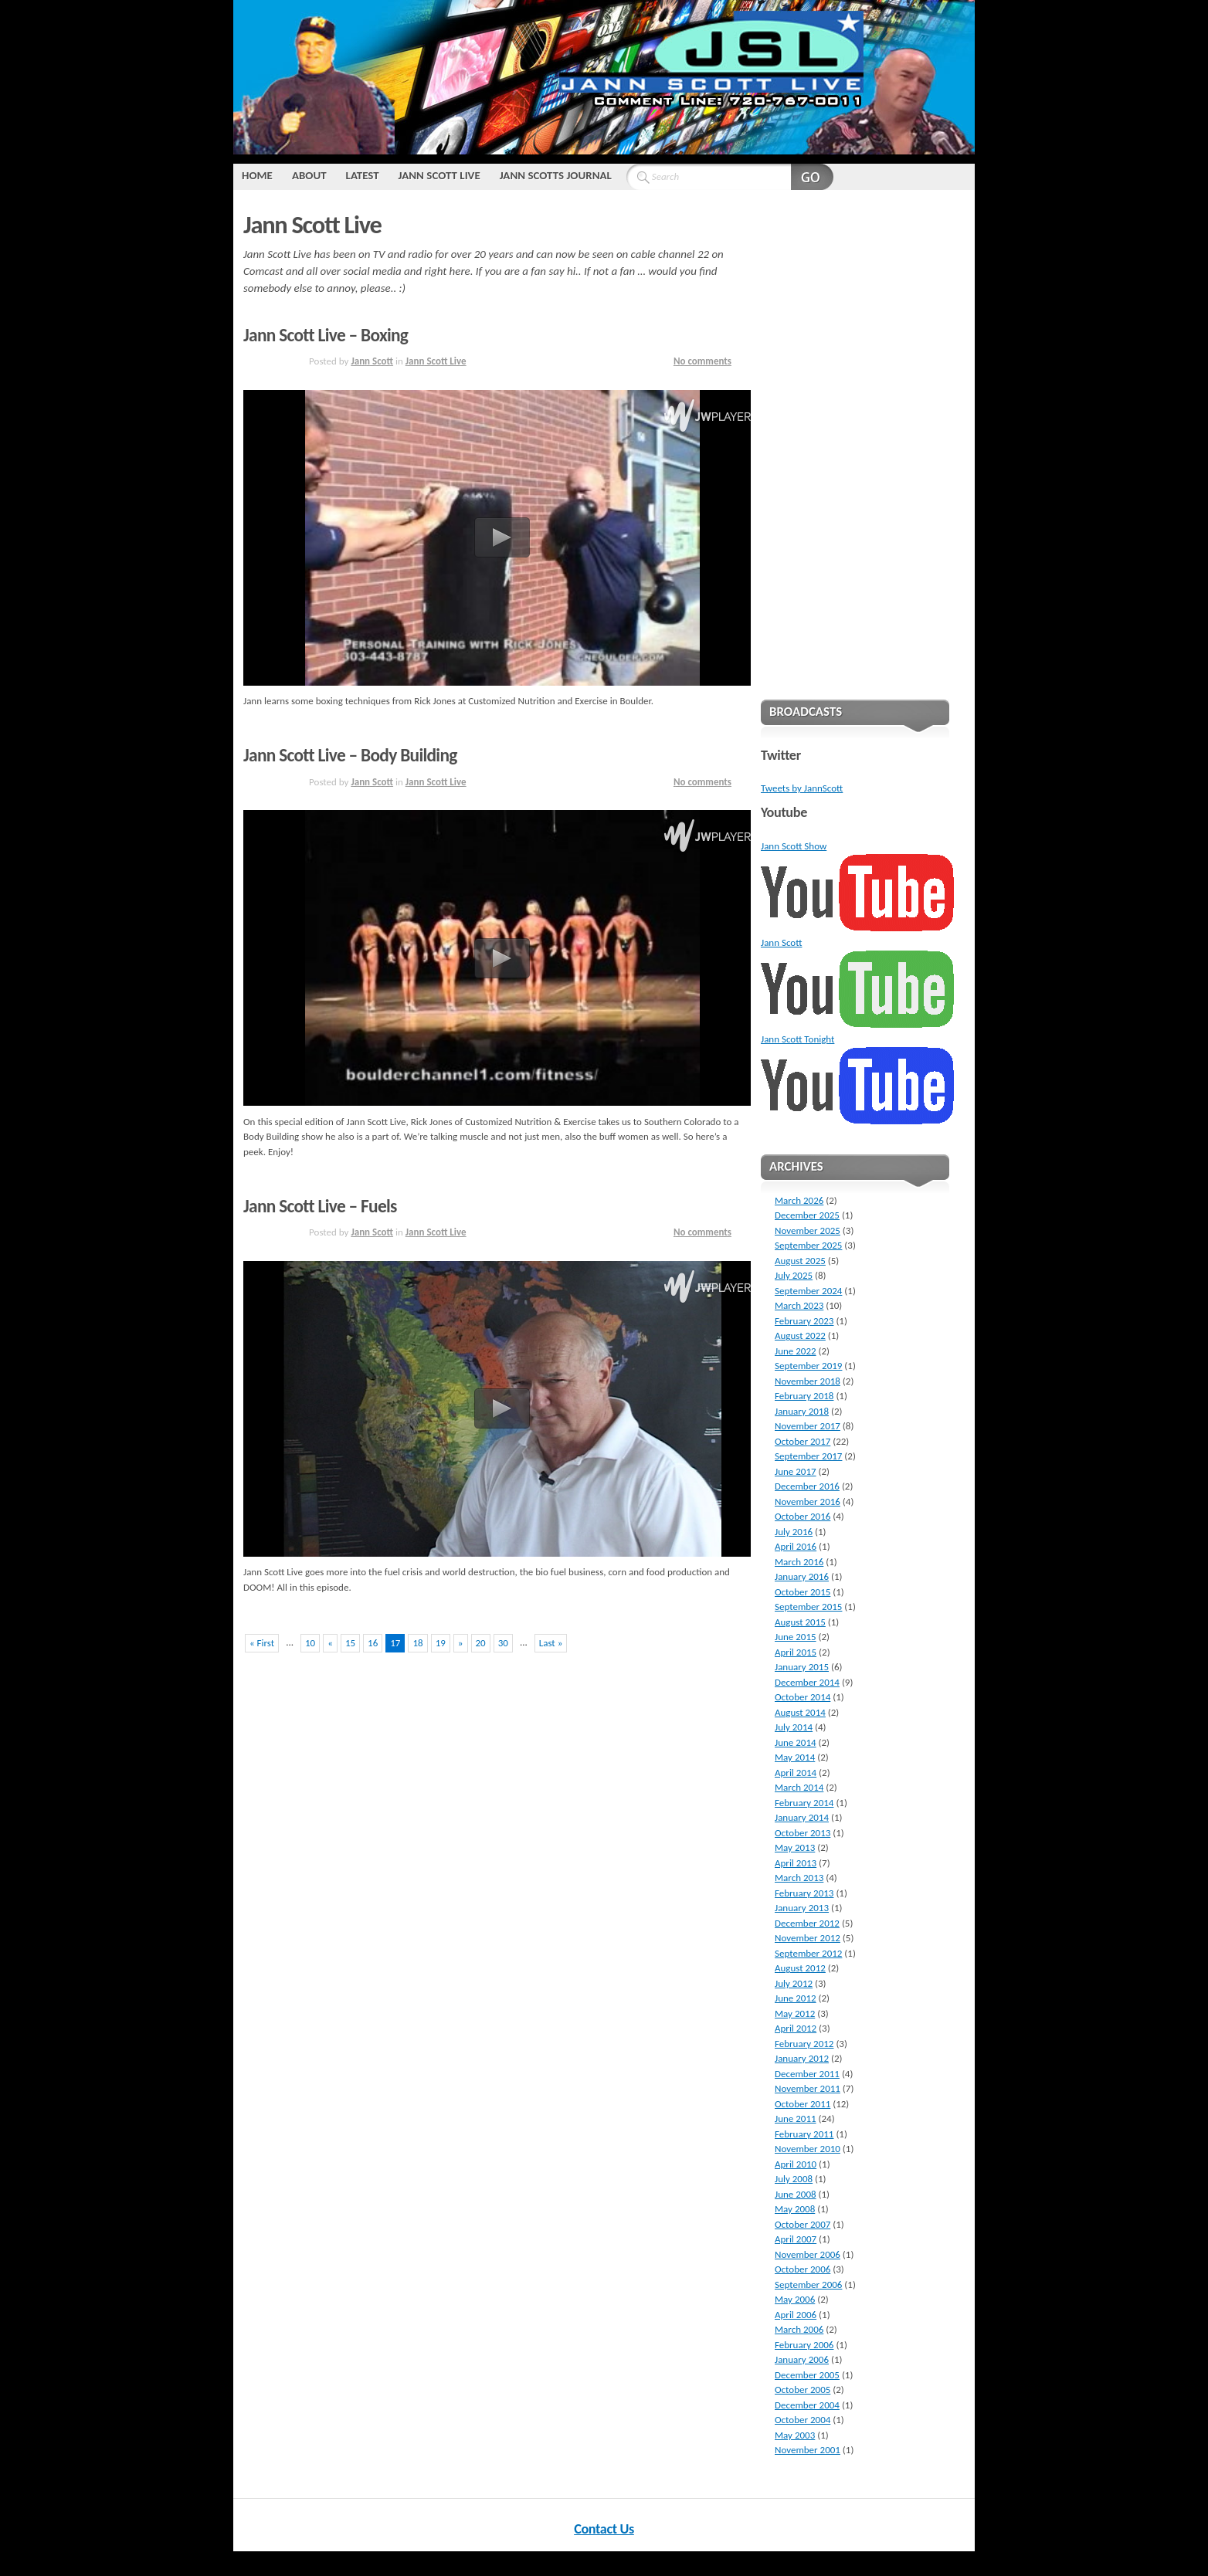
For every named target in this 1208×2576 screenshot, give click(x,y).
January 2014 (802, 1817)
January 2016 (802, 1576)
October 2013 (802, 1833)
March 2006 (799, 2329)
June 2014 (795, 1742)
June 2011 (795, 2118)
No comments (702, 361)
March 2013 (799, 1877)
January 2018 (802, 1411)
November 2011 (807, 2088)
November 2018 (807, 1381)
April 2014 (795, 1772)
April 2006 (795, 2314)
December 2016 (807, 1486)
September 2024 (808, 1290)
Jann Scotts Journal (556, 175)
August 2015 (800, 1622)
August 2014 (800, 1712)
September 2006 (808, 2284)
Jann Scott (372, 361)
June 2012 (795, 1998)
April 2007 (795, 2239)
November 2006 (807, 2254)
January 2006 (802, 2359)
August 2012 (800, 1968)
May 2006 (795, 2299)
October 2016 (802, 1516)
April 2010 (795, 2164)
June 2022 (795, 1351)
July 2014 (794, 1727)
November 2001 (807, 2450)
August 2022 (800, 1335)
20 (481, 1643)
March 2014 (799, 1787)
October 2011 (802, 2104)
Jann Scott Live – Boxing (325, 335)
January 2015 (802, 1667)
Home (257, 175)
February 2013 (804, 1893)
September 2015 (808, 1606)
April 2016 (795, 1546)
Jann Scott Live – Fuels (320, 1206)
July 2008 (794, 2179)
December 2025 (807, 1215)
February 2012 (804, 2043)
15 (350, 1643)
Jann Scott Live (439, 175)
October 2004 (802, 2419)
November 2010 (807, 2148)
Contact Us (604, 2528)
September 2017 (808, 1456)
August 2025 (800, 1260)
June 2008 (795, 2194)
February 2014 (804, 1802)
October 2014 (802, 1697)
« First (261, 1643)
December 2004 (807, 2405)
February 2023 (804, 1321)
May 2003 (795, 2435)
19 (441, 1643)
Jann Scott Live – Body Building (350, 755)
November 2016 (807, 1501)
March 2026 (799, 1200)
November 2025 (807, 1230)
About (309, 175)
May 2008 (795, 2209)
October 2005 (802, 2389)
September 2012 (808, 1953)
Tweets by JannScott (802, 788)
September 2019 (808, 1365)
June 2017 (795, 1471)
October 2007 (802, 2224)
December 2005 (807, 2375)
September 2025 (808, 1245)
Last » (551, 1643)
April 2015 (795, 1652)
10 (310, 1643)
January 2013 (802, 1907)
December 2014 (807, 1682)
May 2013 (795, 1847)
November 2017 (807, 1426)
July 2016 (794, 1531)
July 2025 (794, 1275)
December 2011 (807, 2073)
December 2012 (807, 1923)
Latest (362, 175)
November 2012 (807, 1938)
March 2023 (799, 1305)
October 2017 (802, 1441)
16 (373, 1643)
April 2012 (795, 2028)
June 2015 (795, 1636)
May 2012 (795, 2013)
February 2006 (804, 2345)
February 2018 (804, 1396)
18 (417, 1643)
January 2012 (802, 2058)
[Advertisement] (855, 441)
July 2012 (794, 1983)
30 (503, 1643)
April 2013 (795, 1863)
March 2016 (799, 1562)
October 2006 (802, 2269)
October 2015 (802, 1592)
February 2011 (804, 2134)
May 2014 (795, 1757)
